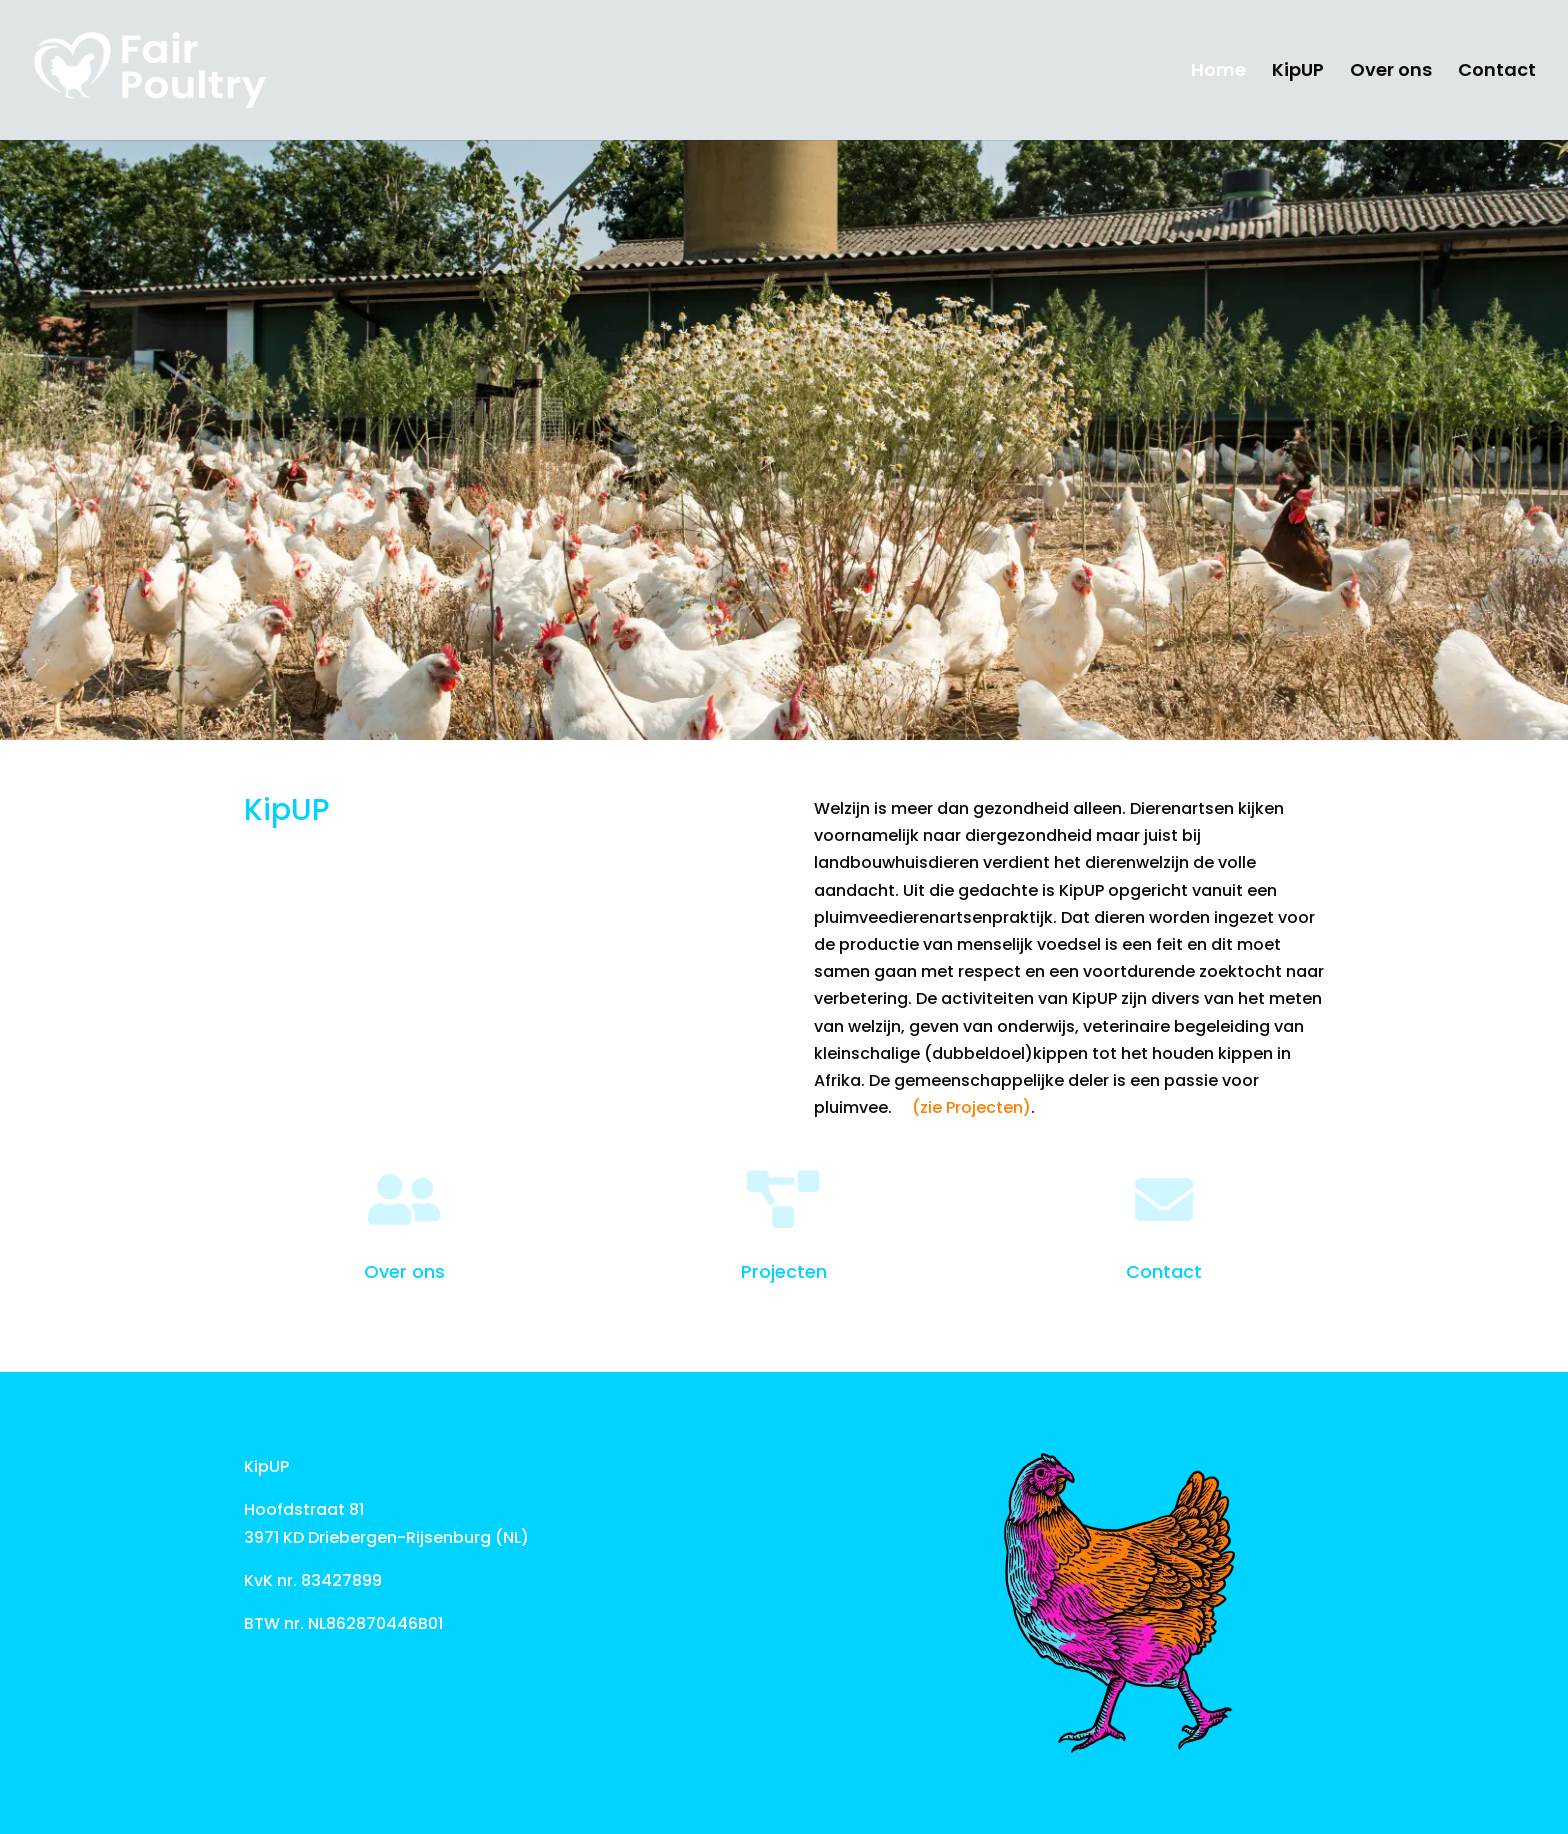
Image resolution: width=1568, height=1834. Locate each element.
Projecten (784, 1271)
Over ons (1391, 72)
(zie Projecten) (971, 1107)
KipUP (1298, 72)
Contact (1497, 72)
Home (1218, 72)
